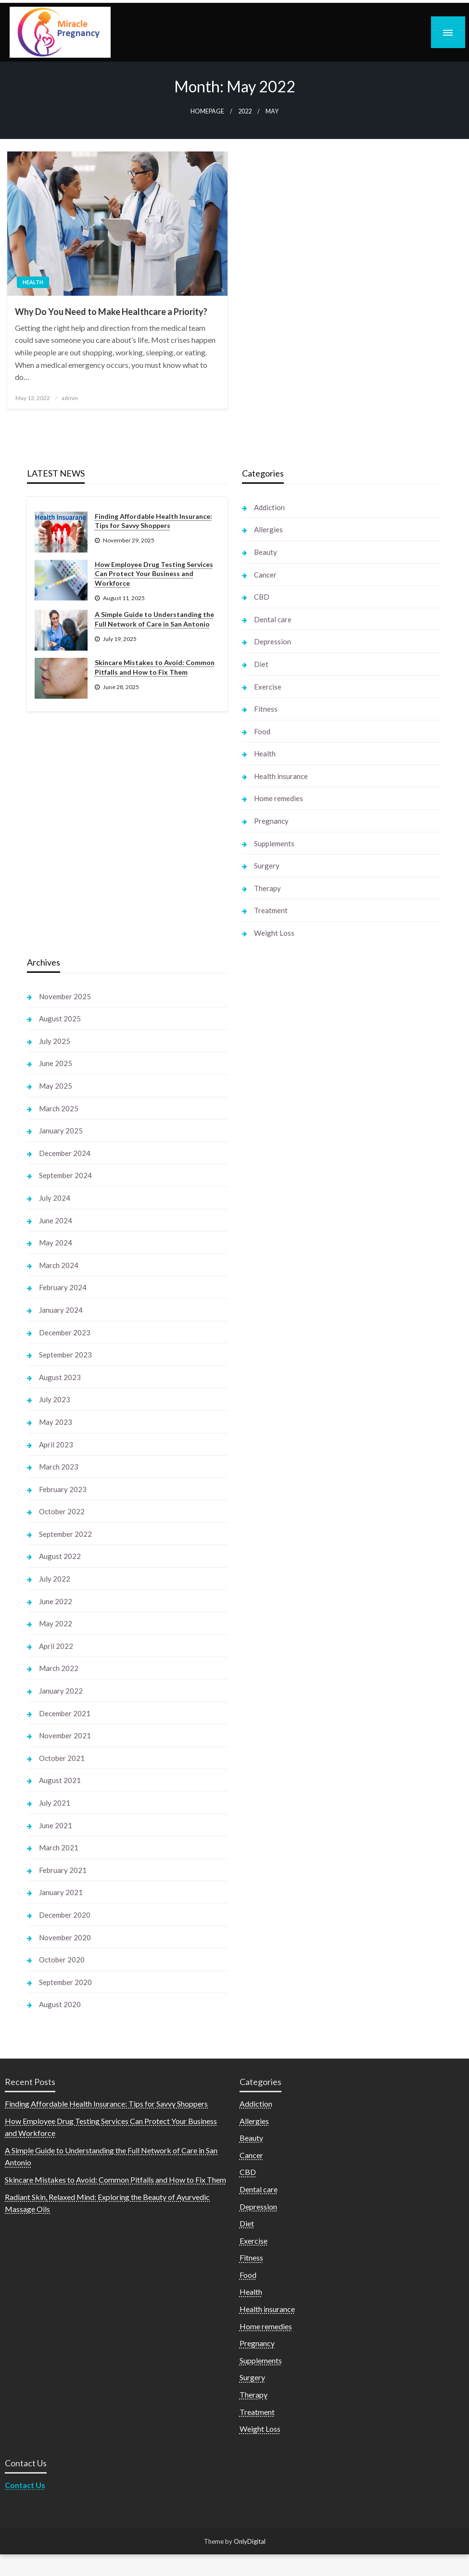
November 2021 (65, 1735)
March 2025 (58, 1108)
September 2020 (65, 1982)
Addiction (269, 507)
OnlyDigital (250, 2541)
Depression (272, 641)
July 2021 (54, 1802)
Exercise (267, 686)
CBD (261, 596)
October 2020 (62, 1959)
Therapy (267, 888)
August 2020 (60, 2004)
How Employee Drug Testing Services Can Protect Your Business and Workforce (154, 573)
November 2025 (65, 996)
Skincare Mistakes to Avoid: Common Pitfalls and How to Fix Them (155, 667)
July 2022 (54, 1578)
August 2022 (60, 1556)
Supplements (274, 843)
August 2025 (60, 1018)
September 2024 (65, 1175)
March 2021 (58, 1847)
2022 (245, 111)
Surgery (266, 865)
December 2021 (64, 1713)
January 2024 (61, 1310)
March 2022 (58, 1668)
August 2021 (60, 1780)
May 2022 (55, 1623)
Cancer (265, 574)
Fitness (266, 708)
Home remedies (278, 798)
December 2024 (64, 1153)
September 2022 (65, 1534)
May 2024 (55, 1242)
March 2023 (58, 1466)
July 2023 (54, 1399)
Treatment (271, 910)
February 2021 (63, 1870)
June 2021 (55, 1825)
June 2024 (55, 1220)
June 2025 (55, 1063)
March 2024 (58, 1265)
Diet (261, 664)
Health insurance (281, 776)
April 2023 (56, 1444)
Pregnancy (271, 821)
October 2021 (62, 1758)
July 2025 (54, 1041)
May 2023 (55, 1422)
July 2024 (54, 1198)
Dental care (273, 619)
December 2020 (64, 1914)
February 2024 (63, 1287)
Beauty (265, 552)
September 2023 (65, 1354)
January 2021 (61, 1892)
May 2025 (55, 1085)
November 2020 (65, 1937)
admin (70, 398)
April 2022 (56, 1646)
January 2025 (61, 1130)
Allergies (268, 529)
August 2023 (60, 1377)
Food (262, 731)
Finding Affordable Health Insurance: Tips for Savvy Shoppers (153, 521)
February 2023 (63, 1489)
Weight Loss (274, 933)
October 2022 (62, 1511)
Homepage (207, 111)
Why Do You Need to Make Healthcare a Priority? (111, 311)
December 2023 (64, 1332)
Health (33, 282)
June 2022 (55, 1601)
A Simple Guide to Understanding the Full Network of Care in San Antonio (154, 619)
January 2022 (61, 1690)
